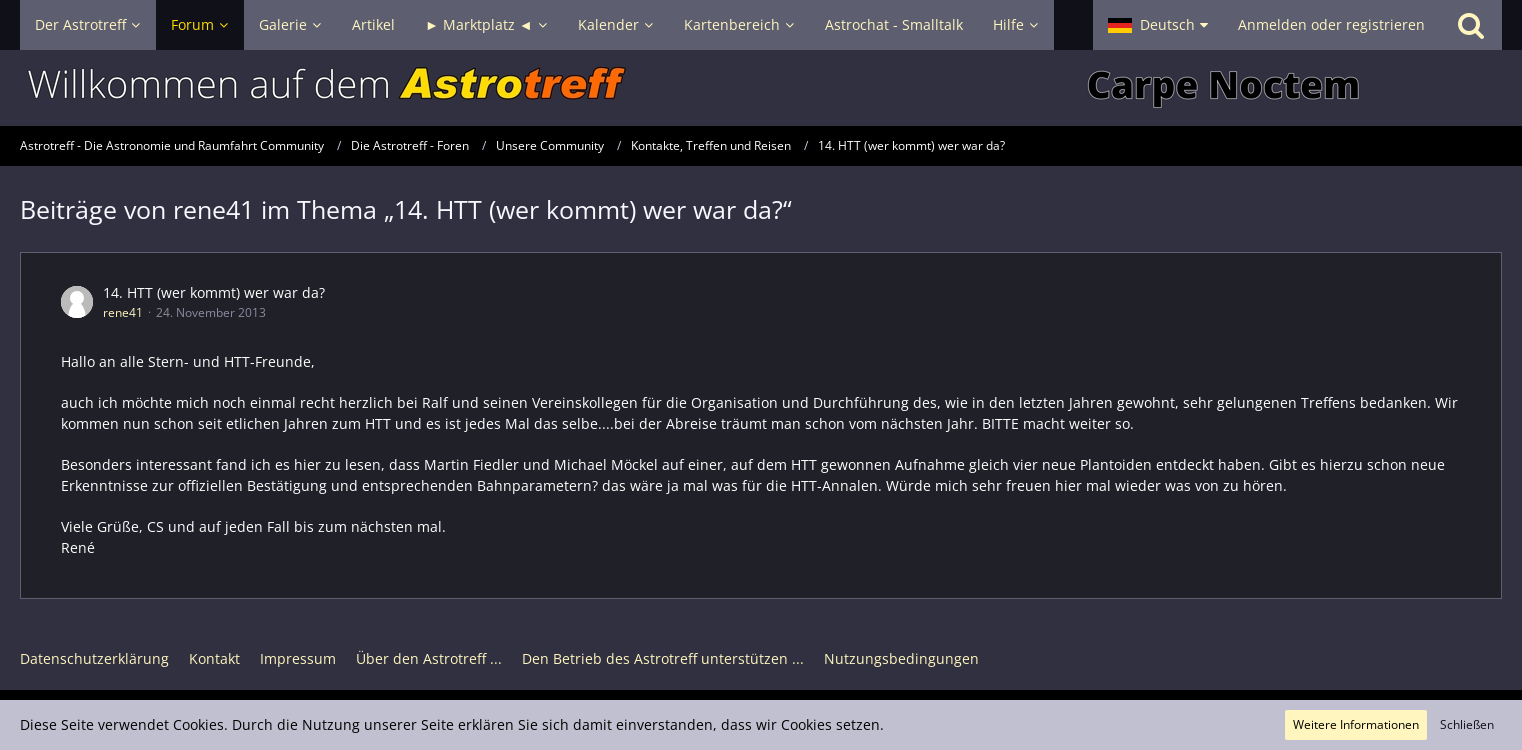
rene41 (123, 312)
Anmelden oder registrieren (1331, 24)
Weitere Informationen (1356, 724)
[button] (1158, 25)
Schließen (1467, 724)
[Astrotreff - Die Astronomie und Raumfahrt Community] (761, 88)
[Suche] (1471, 25)
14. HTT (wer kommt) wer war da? (214, 292)
